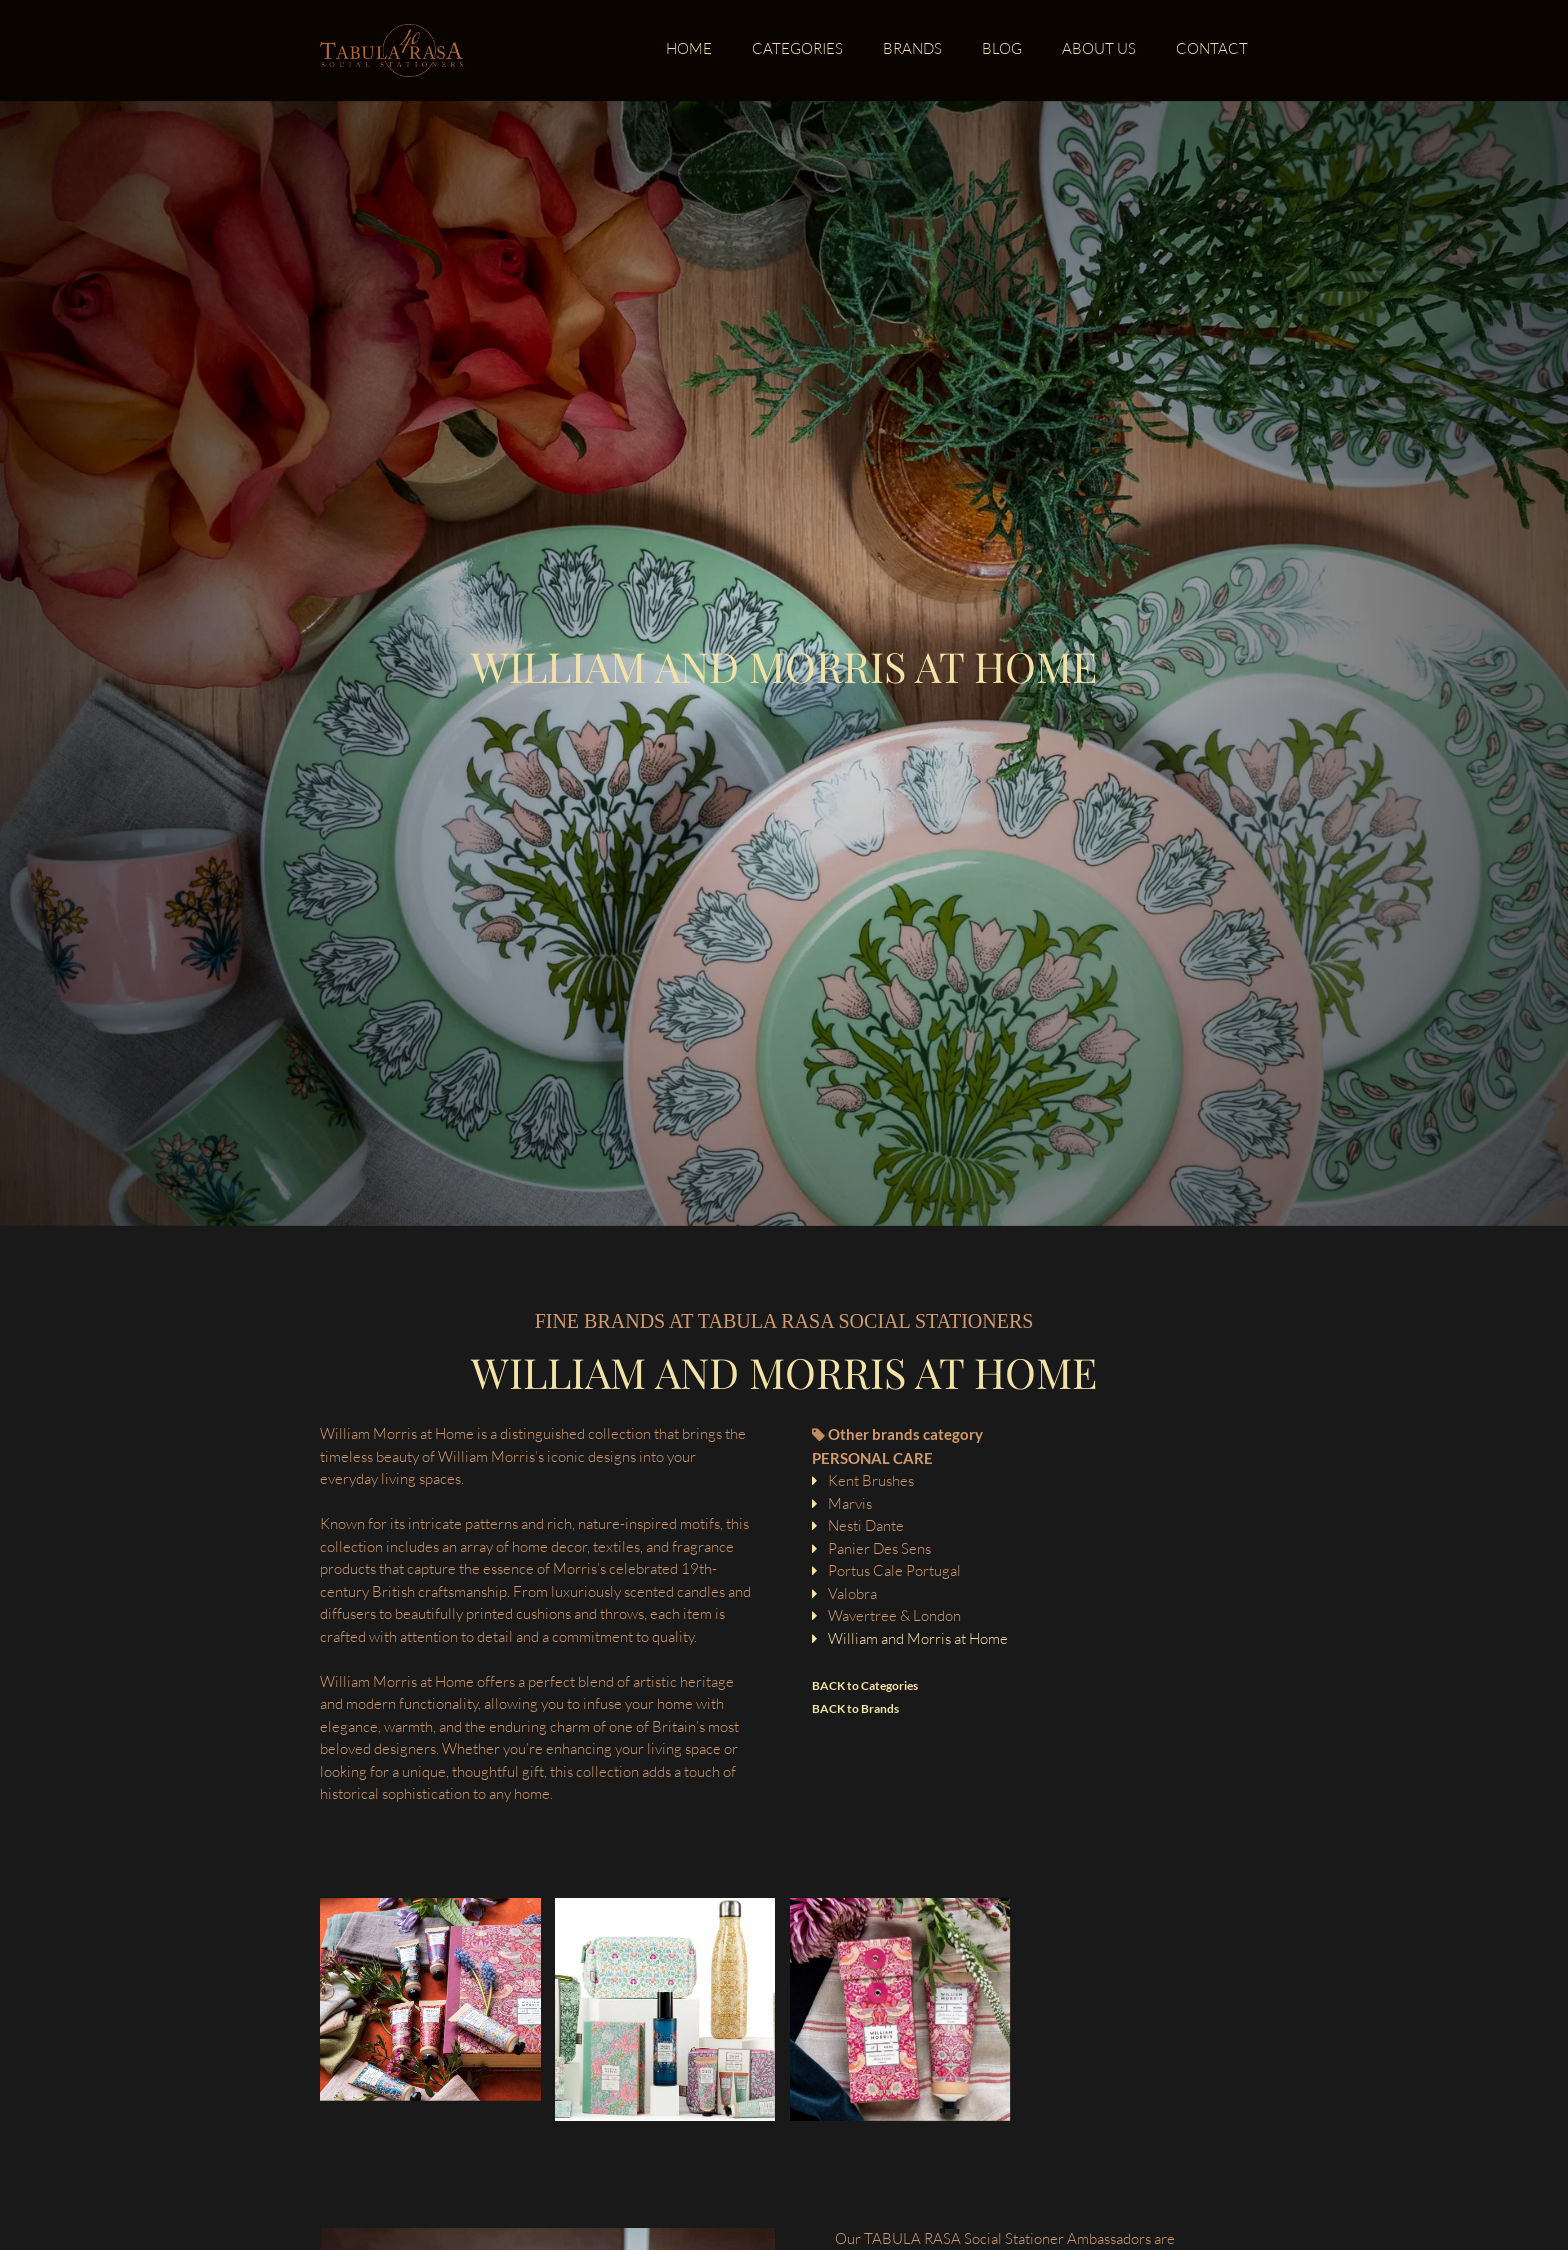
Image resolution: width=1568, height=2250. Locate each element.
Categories (797, 49)
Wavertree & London (894, 1615)
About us (1099, 49)
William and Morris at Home (918, 1638)
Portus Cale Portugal (894, 1570)
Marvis (850, 1503)
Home (689, 49)
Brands (912, 49)
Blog (1002, 49)
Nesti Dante (866, 1525)
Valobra (852, 1593)
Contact (1212, 49)
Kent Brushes (871, 1480)
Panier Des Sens (879, 1548)
